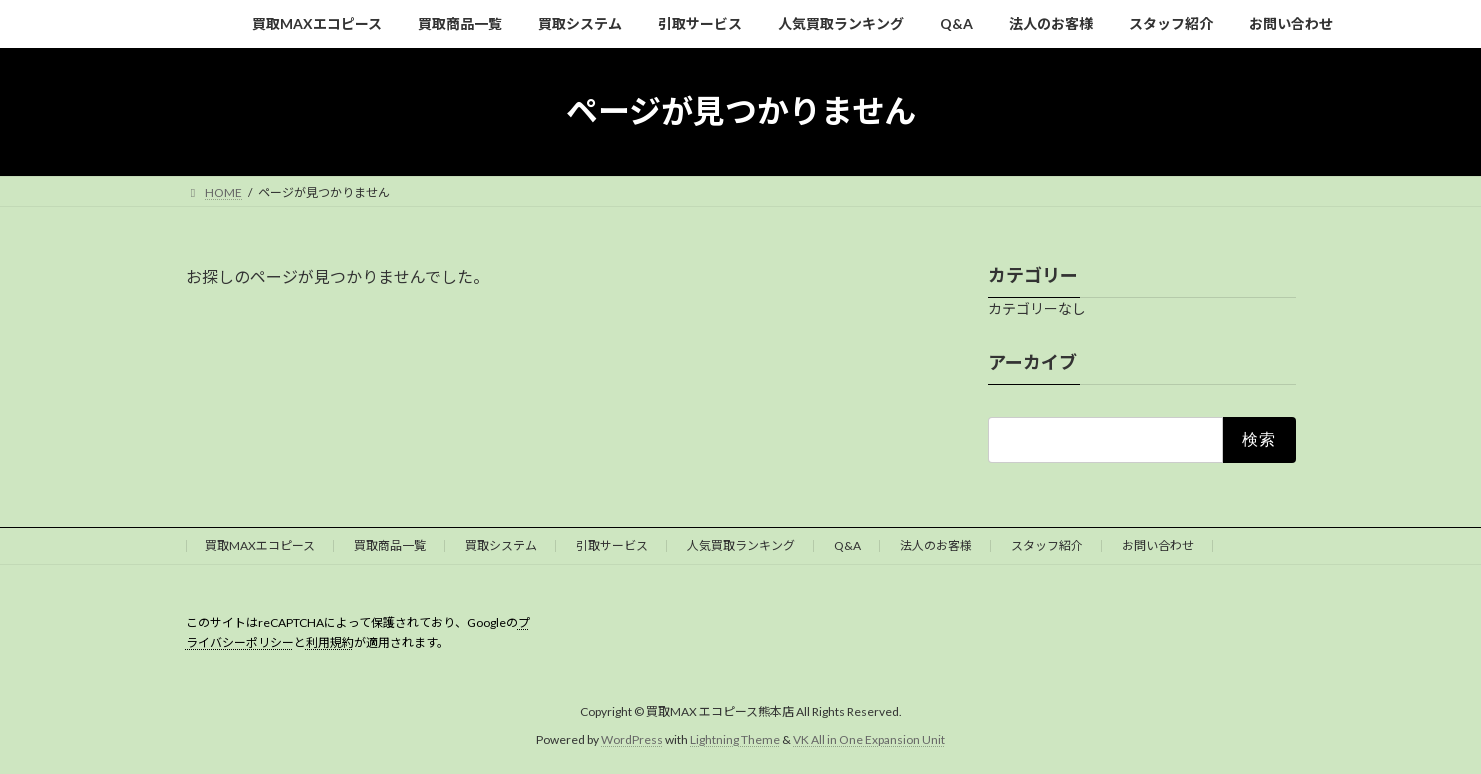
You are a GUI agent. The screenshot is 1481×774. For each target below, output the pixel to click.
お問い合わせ (1158, 545)
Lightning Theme (735, 739)
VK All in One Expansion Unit (869, 739)
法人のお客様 (936, 545)
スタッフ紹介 (1047, 545)
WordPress (632, 739)
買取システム (501, 545)
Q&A (847, 545)
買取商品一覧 (390, 545)
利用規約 (330, 642)
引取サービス (612, 545)
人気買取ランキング (741, 545)
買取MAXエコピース (260, 545)
